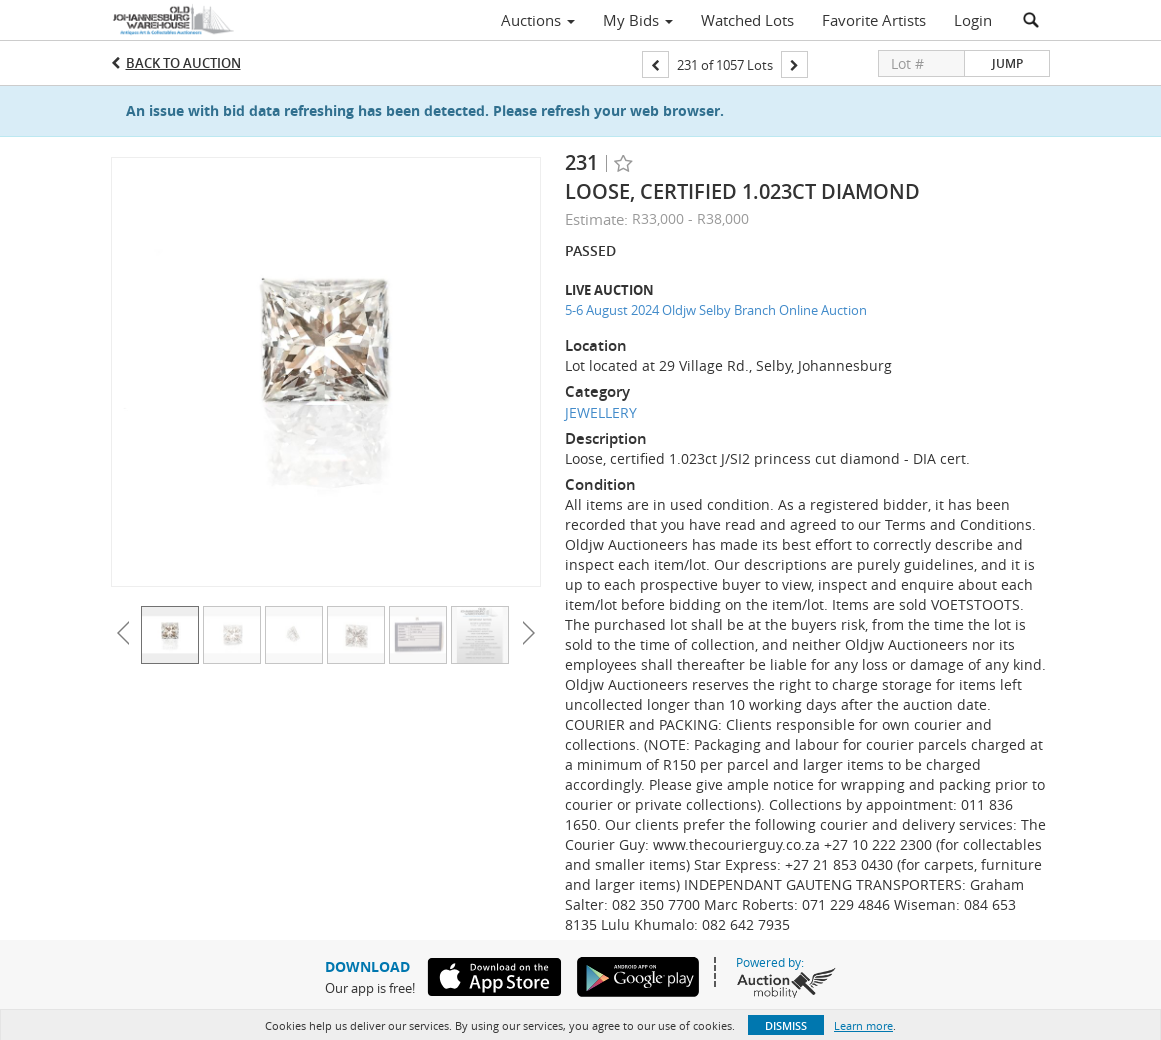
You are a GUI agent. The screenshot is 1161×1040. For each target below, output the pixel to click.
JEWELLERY (601, 412)
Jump (1007, 63)
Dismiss (786, 1025)
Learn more (863, 1025)
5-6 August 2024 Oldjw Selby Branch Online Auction (716, 310)
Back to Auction (183, 63)
